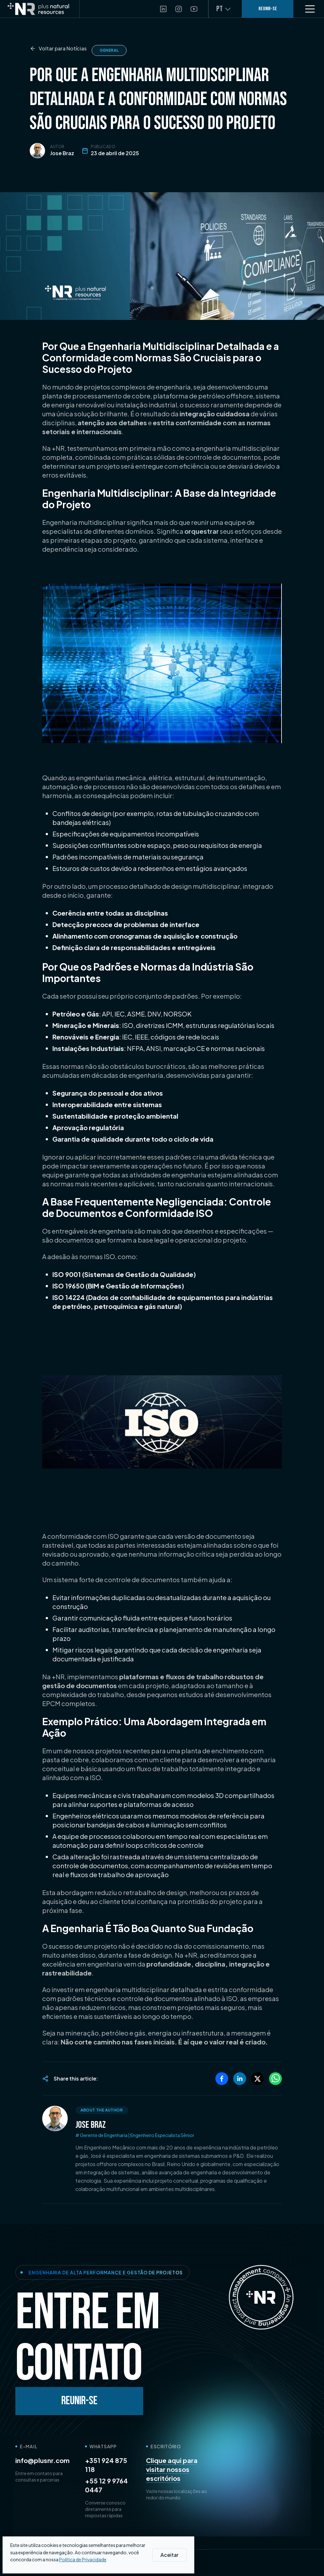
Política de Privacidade (82, 2559)
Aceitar (169, 2554)
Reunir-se (79, 2401)
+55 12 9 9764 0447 (106, 2485)
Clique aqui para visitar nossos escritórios (171, 2469)
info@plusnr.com (42, 2460)
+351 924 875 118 (106, 2464)
